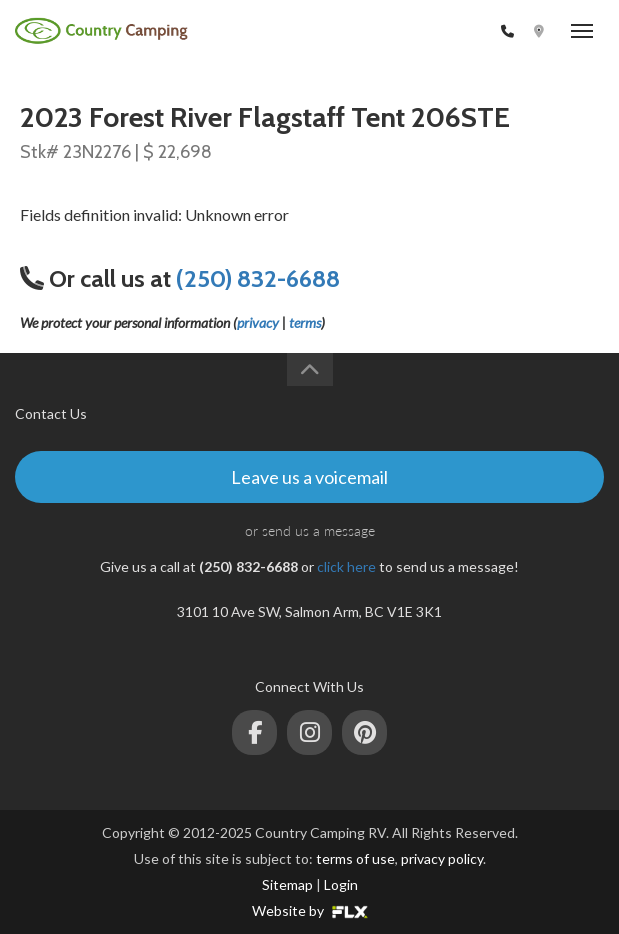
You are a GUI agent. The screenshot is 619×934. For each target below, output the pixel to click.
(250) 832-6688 (443, 31)
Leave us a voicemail (309, 477)
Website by (310, 910)
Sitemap (287, 884)
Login (341, 884)
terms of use (355, 858)
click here (346, 566)
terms (305, 322)
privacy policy (442, 858)
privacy (258, 322)
